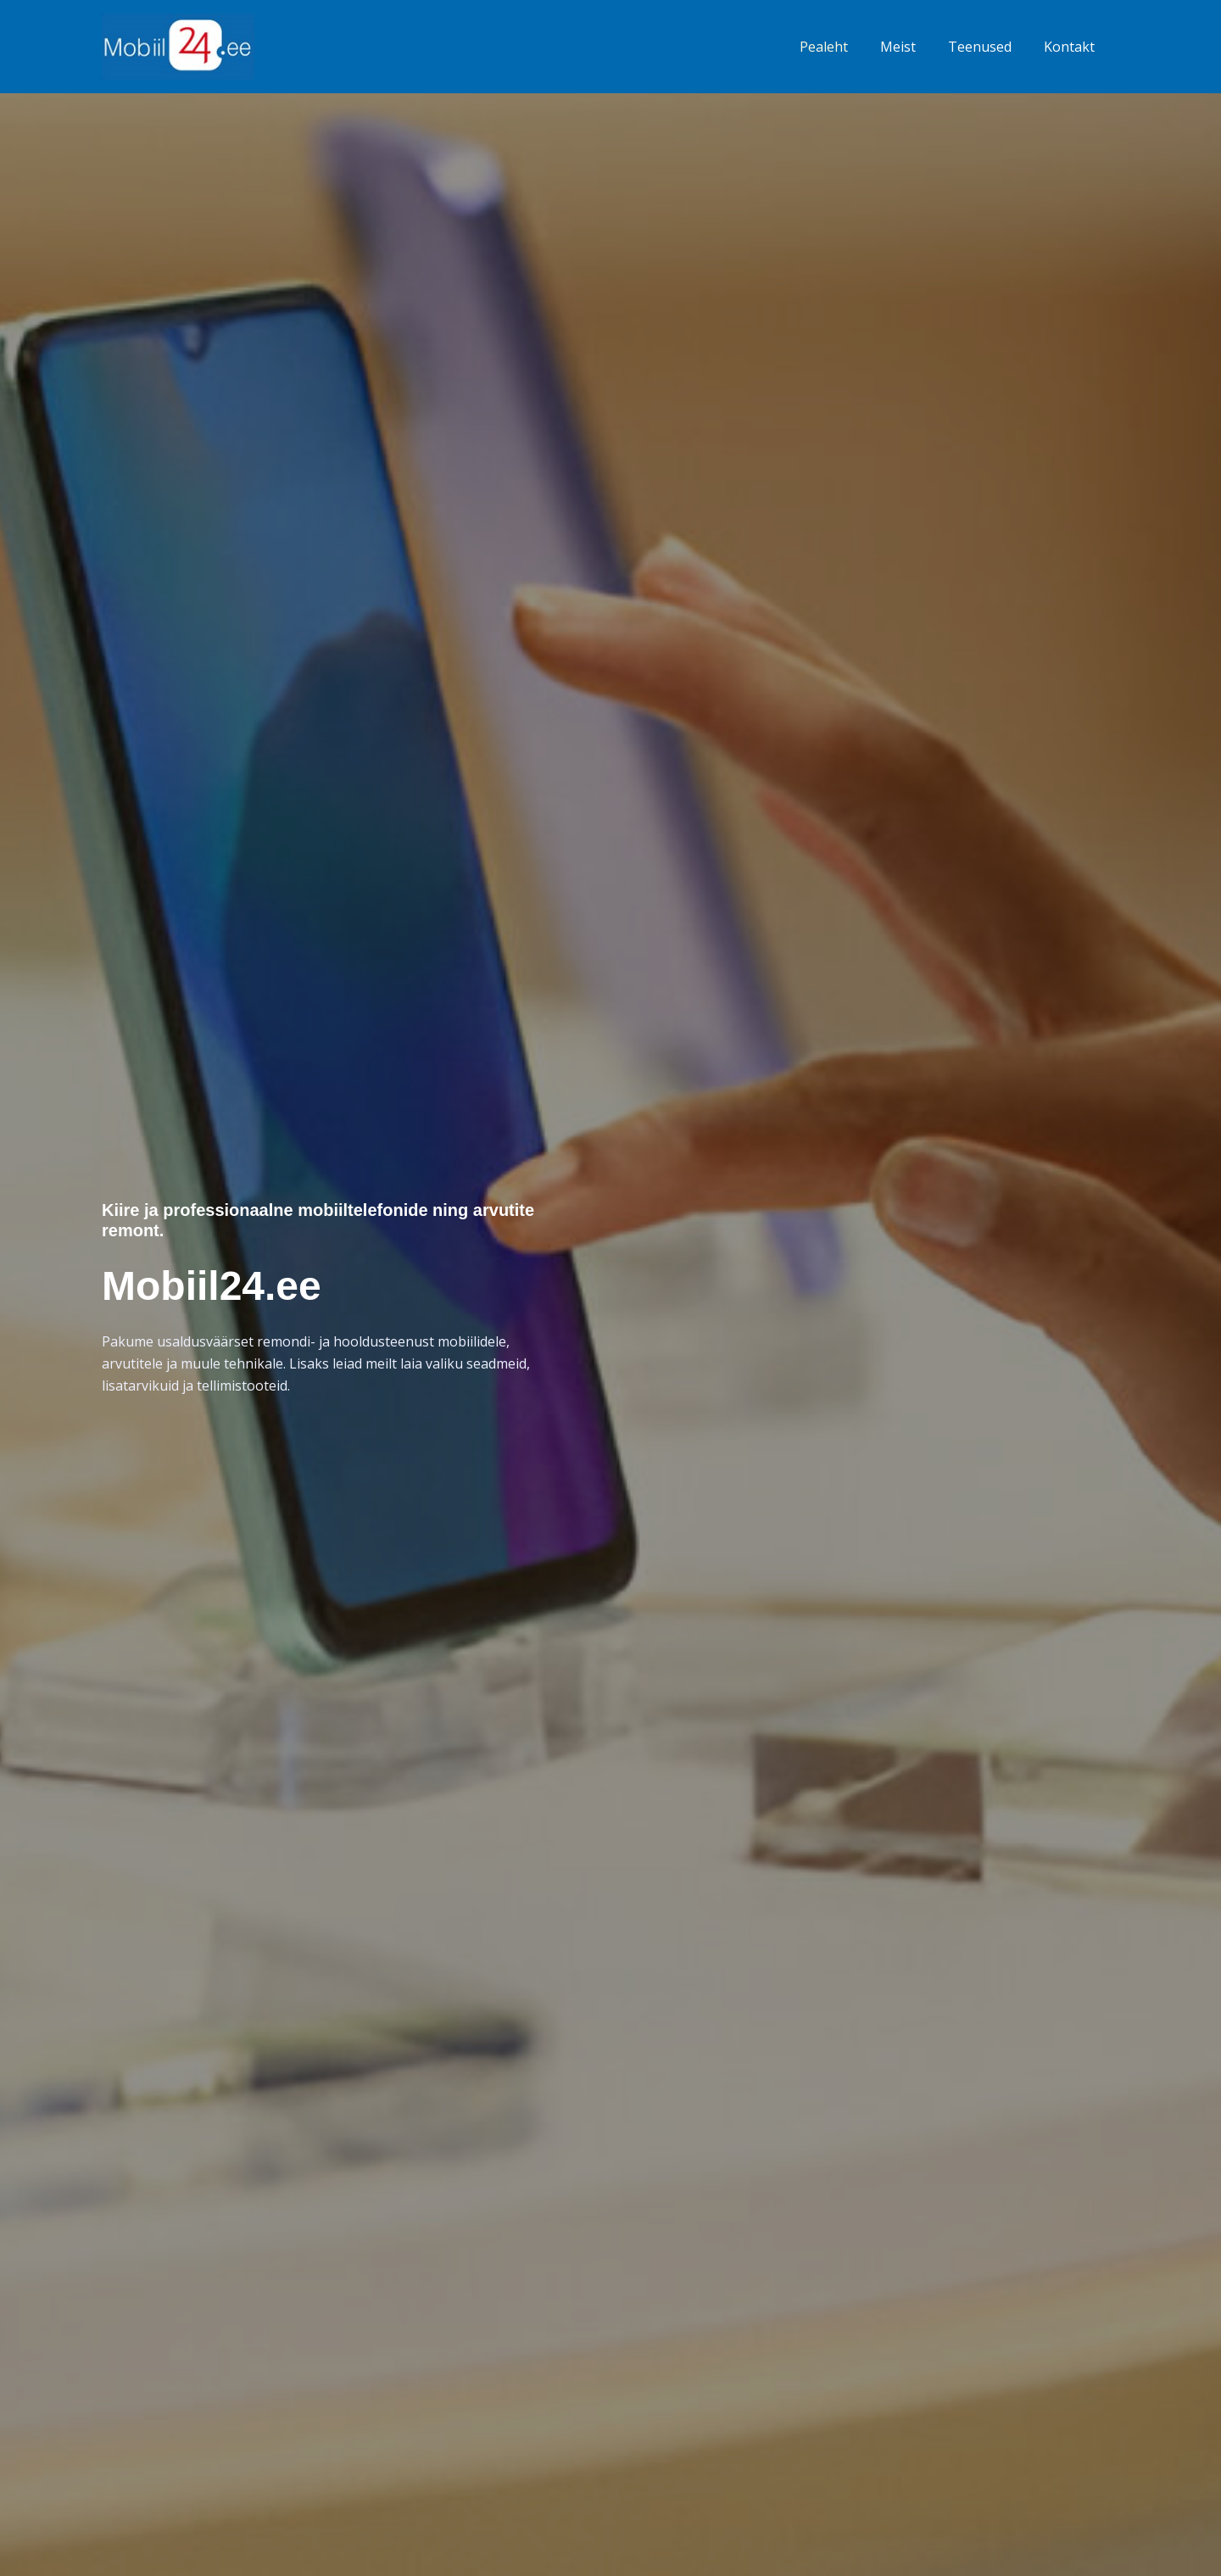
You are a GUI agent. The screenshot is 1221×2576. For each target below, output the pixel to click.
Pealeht (841, 46)
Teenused (987, 46)
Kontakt (1071, 46)
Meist (910, 46)
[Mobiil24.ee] (178, 45)
